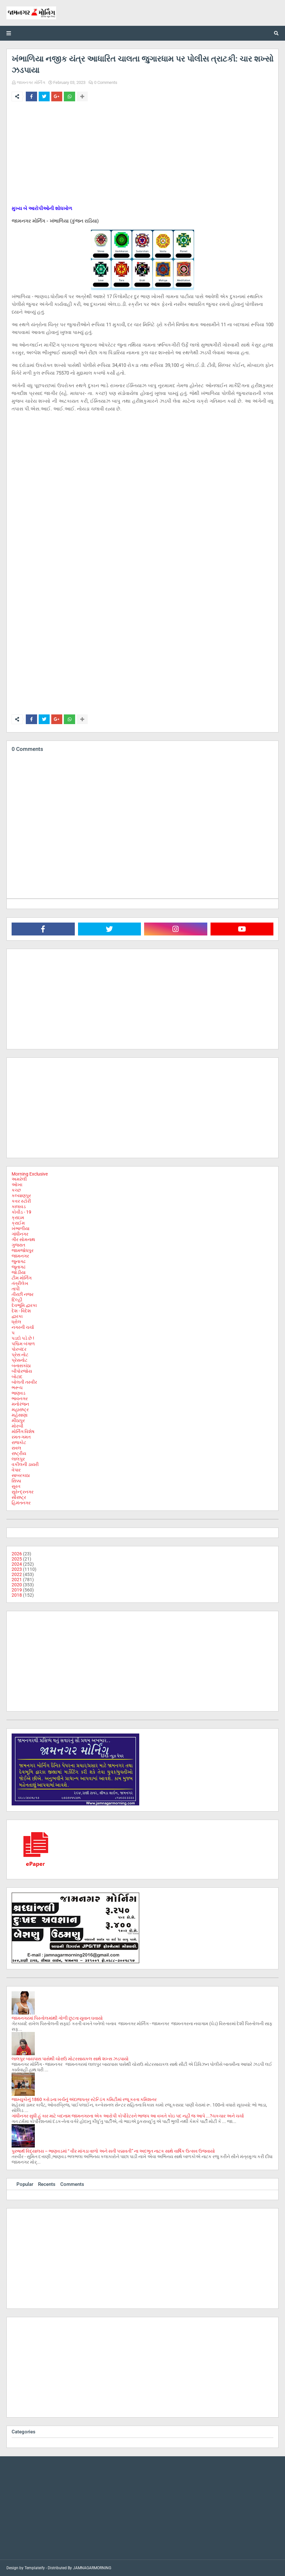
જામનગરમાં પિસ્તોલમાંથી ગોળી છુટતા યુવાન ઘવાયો (57, 2018)
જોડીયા (18, 1272)
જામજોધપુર (23, 1250)
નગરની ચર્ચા (23, 1327)
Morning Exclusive (30, 1174)
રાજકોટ (19, 1442)
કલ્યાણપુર (21, 1195)
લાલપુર (18, 1458)
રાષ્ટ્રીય (19, 1453)
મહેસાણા (19, 1415)
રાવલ (16, 1447)
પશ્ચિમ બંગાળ (23, 1343)
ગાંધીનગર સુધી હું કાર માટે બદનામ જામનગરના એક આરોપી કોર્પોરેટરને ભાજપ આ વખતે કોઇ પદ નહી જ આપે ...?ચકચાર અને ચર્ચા (128, 2115)
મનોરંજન (20, 1404)
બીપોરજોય (22, 1371)
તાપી (16, 1288)
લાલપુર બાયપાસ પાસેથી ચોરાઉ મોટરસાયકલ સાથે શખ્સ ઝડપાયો (70, 2058)
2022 (17, 1574)
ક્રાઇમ (18, 1217)
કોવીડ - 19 (21, 1212)
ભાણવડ (18, 1393)
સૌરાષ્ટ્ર (19, 1497)
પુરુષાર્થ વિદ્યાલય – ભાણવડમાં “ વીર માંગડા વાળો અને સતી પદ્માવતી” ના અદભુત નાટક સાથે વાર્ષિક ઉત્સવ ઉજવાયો (113, 2151)
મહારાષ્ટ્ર (20, 1409)
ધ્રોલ (16, 1321)
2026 (17, 1553)
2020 (17, 1584)
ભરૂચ (17, 1387)
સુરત (16, 1486)
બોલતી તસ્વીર (24, 1382)
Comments (72, 2184)
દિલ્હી (17, 1299)
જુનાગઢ (18, 1261)
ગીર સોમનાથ (23, 1239)
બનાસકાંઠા (21, 1365)
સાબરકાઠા (21, 1475)
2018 (17, 1595)
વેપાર (16, 1469)
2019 (17, 1589)
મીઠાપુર (18, 1420)
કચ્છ (16, 1190)
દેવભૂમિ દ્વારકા (24, 1305)
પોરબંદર (19, 1349)
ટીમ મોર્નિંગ (22, 1277)
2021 (17, 1579)
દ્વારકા (17, 1316)
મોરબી (17, 1426)
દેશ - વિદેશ (21, 1310)
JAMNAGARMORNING (92, 2568)
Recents (46, 2184)
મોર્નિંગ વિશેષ (23, 1431)
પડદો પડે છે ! (23, 1338)
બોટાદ (17, 1376)
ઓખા (17, 1184)
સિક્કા (16, 1480)
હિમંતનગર (21, 1502)
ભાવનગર (20, 1398)
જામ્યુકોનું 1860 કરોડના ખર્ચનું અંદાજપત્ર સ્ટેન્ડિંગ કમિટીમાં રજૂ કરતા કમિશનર (84, 2099)
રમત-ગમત (21, 1437)
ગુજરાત (18, 1245)
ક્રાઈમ (18, 1223)
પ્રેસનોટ (19, 1360)
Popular (24, 2184)
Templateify (35, 2568)
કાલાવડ (19, 1206)
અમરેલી (19, 1179)
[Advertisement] (142, 154)
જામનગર (20, 1255)
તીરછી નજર (23, 1294)
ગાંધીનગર (20, 1234)
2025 (17, 1558)
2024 (17, 1564)
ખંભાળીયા (20, 1228)
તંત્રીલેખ (20, 1283)
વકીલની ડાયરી (25, 1464)
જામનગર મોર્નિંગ (31, 82)
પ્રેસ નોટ (20, 1354)
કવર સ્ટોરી (21, 1201)
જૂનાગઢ (18, 1266)
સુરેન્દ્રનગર (23, 1491)
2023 (17, 1569)
